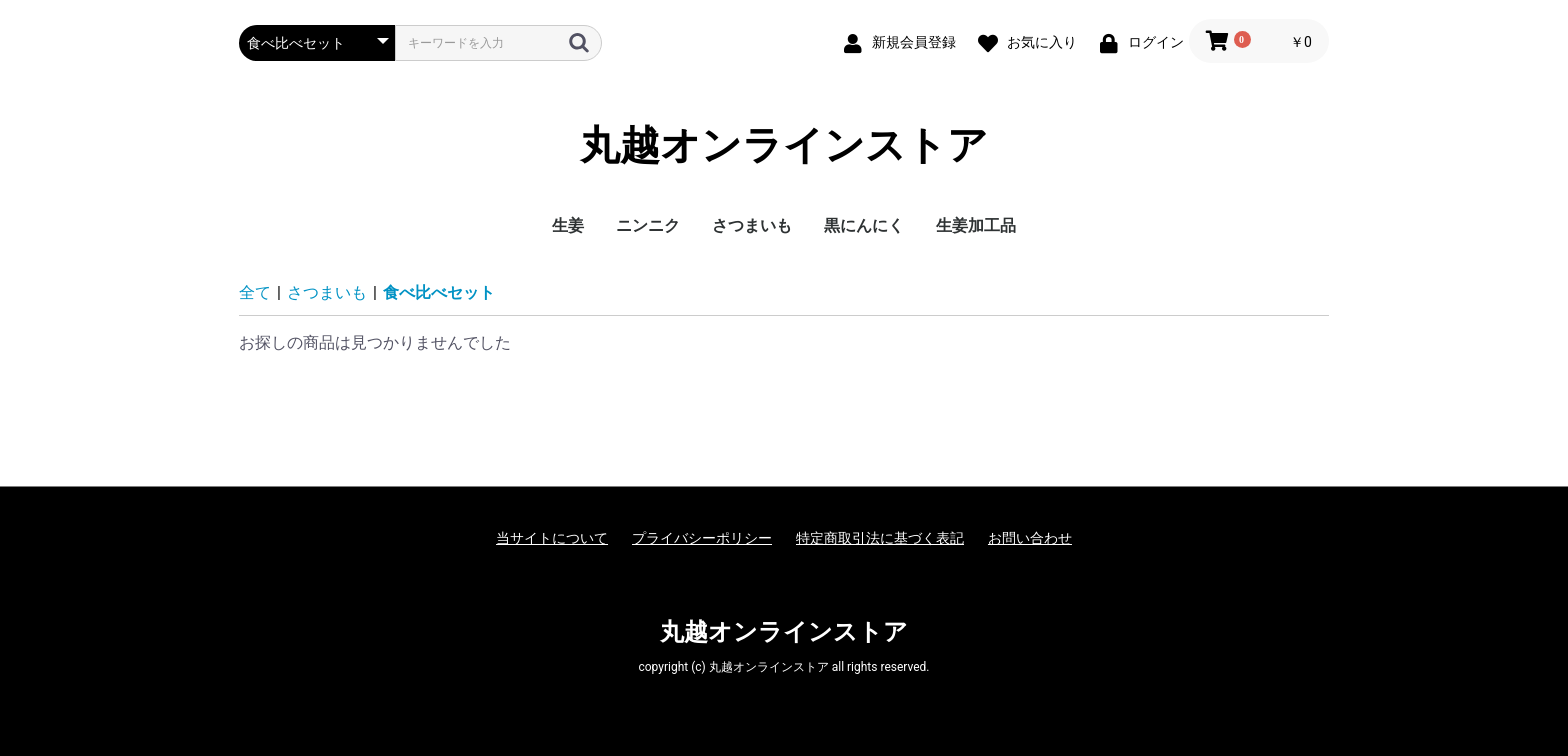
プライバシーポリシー (702, 538)
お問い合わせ (1030, 538)
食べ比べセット (439, 292)
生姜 (568, 225)
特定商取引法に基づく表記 (880, 538)
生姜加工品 (976, 225)
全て (255, 292)
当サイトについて (552, 538)
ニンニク (648, 225)
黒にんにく (864, 225)
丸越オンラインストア (784, 145)
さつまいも (752, 225)
